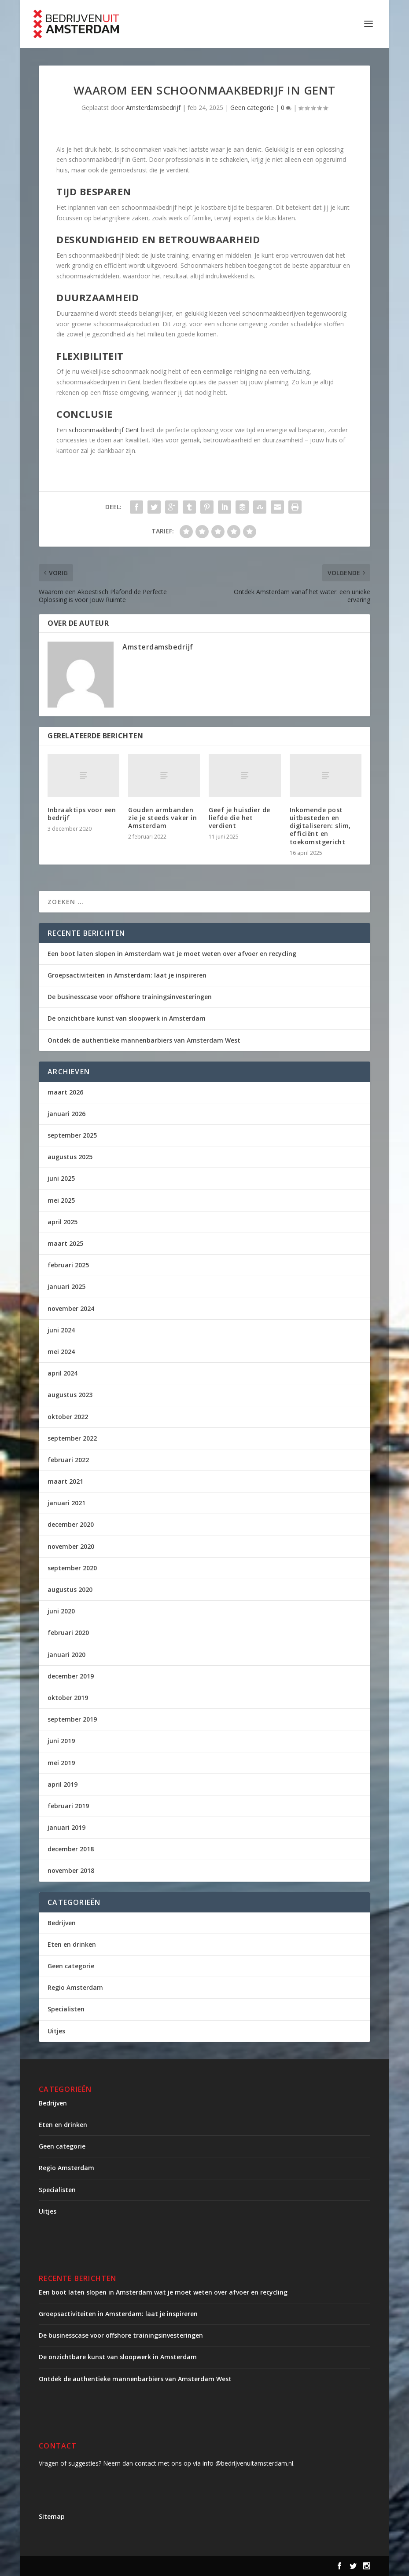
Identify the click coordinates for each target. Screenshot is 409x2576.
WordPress (227, 2566)
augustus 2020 (70, 1589)
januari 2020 (66, 1654)
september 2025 (72, 1135)
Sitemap (52, 2516)
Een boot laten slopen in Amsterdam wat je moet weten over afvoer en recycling (172, 953)
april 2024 (62, 1373)
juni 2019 (61, 1741)
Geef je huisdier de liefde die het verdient (239, 818)
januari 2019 (66, 1827)
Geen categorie (252, 107)
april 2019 (62, 1784)
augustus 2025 (70, 1157)
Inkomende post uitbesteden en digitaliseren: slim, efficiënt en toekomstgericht (320, 826)
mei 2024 (61, 1351)
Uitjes (56, 2031)
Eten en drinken (72, 1944)
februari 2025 (68, 1265)
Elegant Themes (112, 2566)
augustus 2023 (70, 1394)
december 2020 (71, 1524)
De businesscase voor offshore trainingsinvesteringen (130, 996)
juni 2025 (61, 1178)
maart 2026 (65, 1092)
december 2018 (71, 1849)
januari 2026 (66, 1113)
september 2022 (72, 1438)
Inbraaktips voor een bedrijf (82, 814)
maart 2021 (65, 1481)
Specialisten (66, 2009)
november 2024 (71, 1308)
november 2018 (71, 1870)
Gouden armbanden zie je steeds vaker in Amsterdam (162, 818)
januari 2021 (66, 1503)
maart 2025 (65, 1243)
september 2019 (72, 1719)
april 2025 (62, 1222)
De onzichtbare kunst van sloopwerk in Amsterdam (127, 1018)
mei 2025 (61, 1200)
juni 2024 (61, 1330)
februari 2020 (68, 1632)
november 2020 (71, 1546)
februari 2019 (68, 1806)
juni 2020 (61, 1611)
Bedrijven (62, 1923)
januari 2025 (66, 1286)
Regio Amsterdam (75, 1987)
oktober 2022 (68, 1416)
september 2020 (72, 1568)
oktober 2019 (68, 1697)
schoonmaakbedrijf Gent (104, 430)
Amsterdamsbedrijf (153, 107)
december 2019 (71, 1676)
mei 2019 (61, 1763)
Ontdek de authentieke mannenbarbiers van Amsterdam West (144, 1040)
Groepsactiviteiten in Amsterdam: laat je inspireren (127, 975)
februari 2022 (68, 1460)
